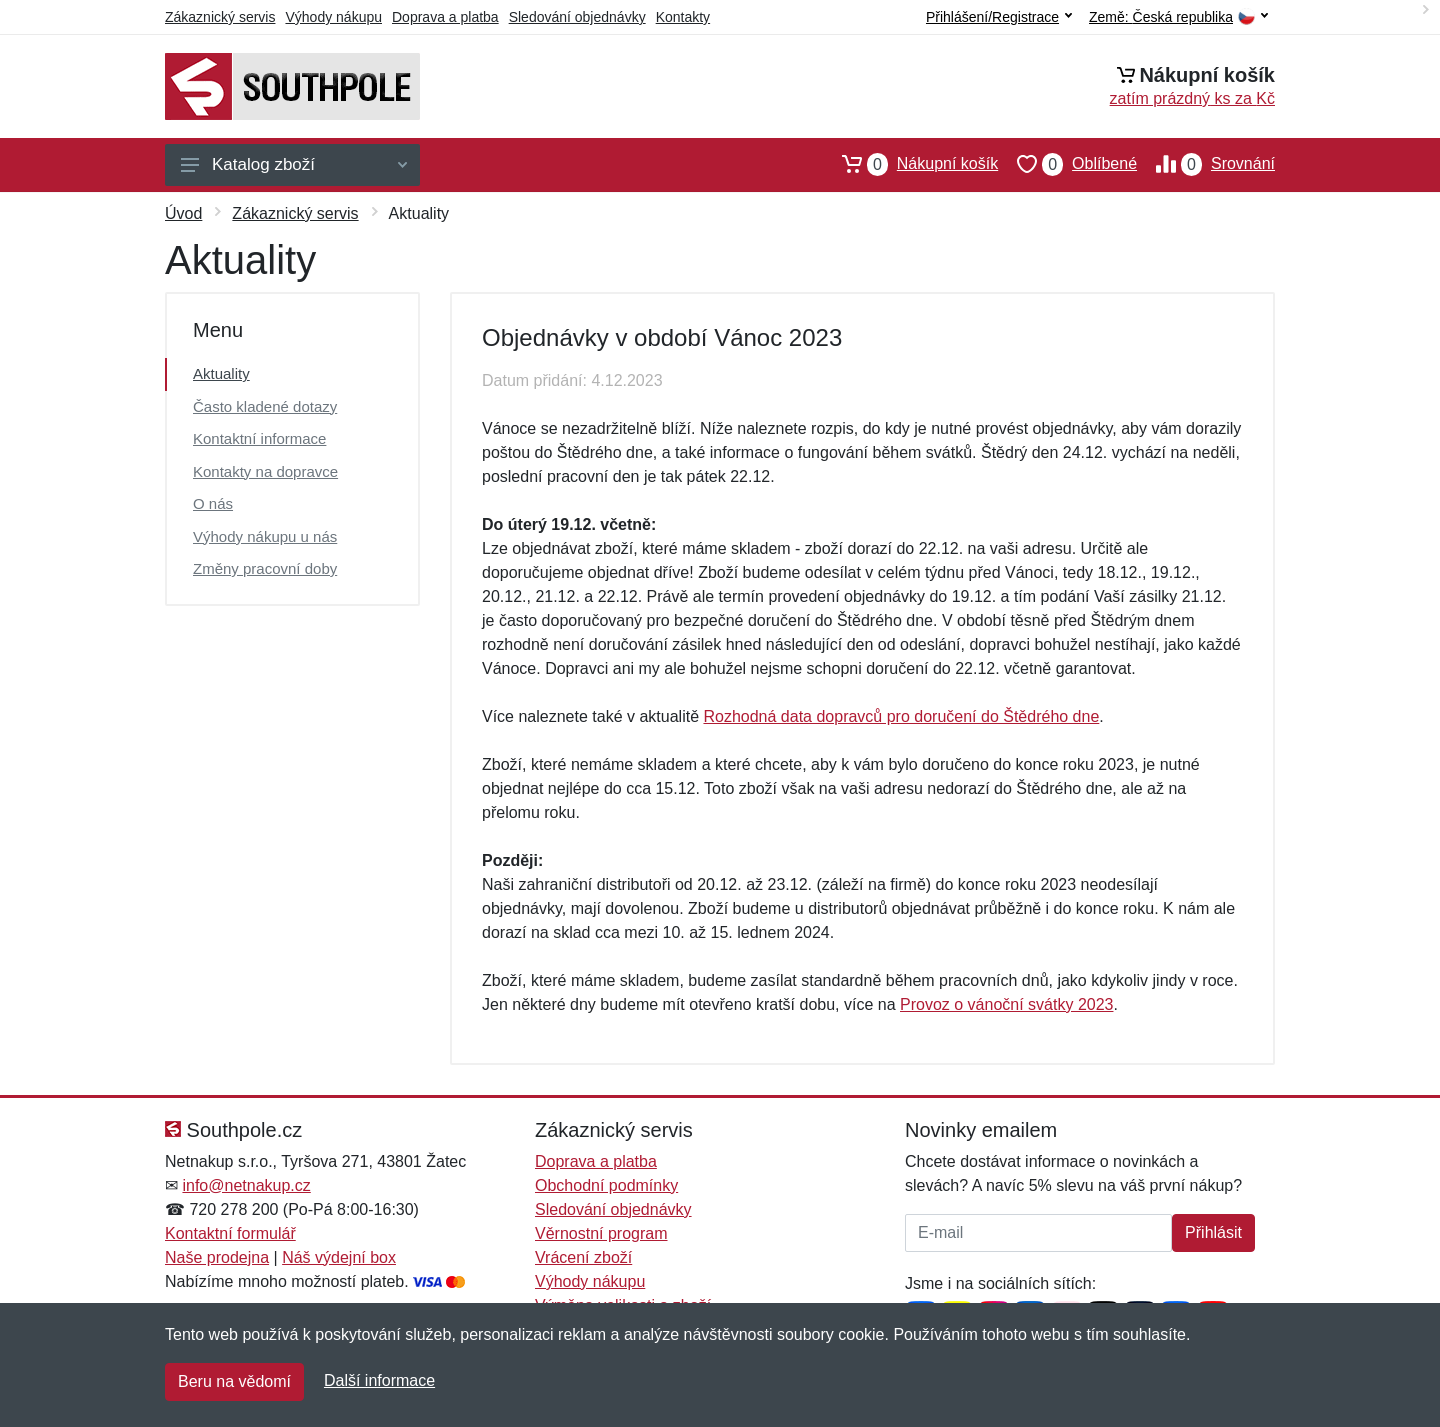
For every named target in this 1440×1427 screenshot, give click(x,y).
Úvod (183, 213)
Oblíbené (1067, 164)
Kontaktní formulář (230, 1233)
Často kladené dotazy (265, 406)
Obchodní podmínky (606, 1185)
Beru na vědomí (234, 1381)
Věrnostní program (601, 1233)
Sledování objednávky (577, 17)
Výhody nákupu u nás (265, 536)
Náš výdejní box (339, 1257)
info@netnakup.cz (246, 1185)
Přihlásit (1213, 1232)
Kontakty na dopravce (265, 471)
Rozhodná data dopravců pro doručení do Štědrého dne (901, 716)
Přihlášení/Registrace (999, 17)
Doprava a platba (445, 17)
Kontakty (683, 17)
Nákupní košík (910, 164)
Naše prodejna (217, 1257)
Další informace (379, 1380)
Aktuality (221, 373)
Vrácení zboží (583, 1257)
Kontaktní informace (259, 438)
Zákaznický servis (220, 17)
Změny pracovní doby (265, 568)
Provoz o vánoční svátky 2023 (1006, 1004)
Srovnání (1206, 164)
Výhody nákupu (333, 17)
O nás (213, 503)
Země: (1178, 17)
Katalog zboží (294, 164)
